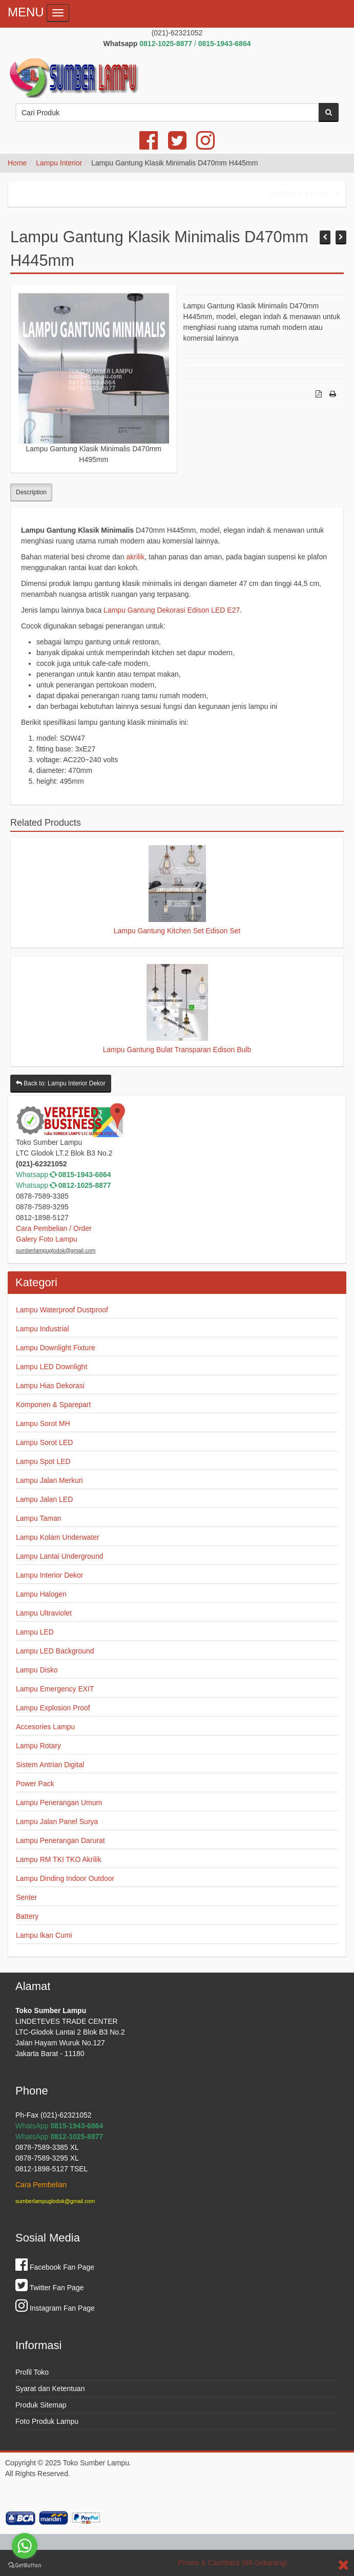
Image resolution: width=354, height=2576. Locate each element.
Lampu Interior (59, 163)
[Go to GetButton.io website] (24, 2565)
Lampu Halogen (41, 1594)
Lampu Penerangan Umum (59, 1802)
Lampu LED (35, 1632)
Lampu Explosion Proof (53, 1708)
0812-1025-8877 (84, 1185)
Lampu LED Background (55, 1651)
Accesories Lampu (45, 1727)
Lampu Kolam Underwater (57, 1537)
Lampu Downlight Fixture (55, 1348)
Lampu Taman (38, 1518)
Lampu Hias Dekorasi (50, 1385)
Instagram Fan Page (55, 2308)
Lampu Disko (37, 1670)
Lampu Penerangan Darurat (60, 1840)
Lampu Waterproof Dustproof (62, 1310)
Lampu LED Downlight (51, 1367)
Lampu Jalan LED (44, 1499)
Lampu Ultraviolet (44, 1613)
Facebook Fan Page (54, 2267)
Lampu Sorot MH (43, 1423)
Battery (27, 1916)
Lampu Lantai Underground (59, 1556)
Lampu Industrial (42, 1329)
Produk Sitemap (41, 2405)
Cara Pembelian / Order (54, 1228)
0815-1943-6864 (84, 1174)
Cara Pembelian (41, 2185)
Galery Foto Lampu (46, 1239)
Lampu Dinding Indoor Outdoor (65, 1878)
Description (31, 492)
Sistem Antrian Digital (50, 1765)
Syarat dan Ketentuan (50, 2388)
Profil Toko (32, 2372)
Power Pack (35, 1783)
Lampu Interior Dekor (50, 1575)
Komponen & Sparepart (53, 1404)
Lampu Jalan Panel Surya (57, 1821)
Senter (26, 1897)
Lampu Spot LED (43, 1461)
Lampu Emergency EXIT (55, 1689)
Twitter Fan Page (49, 2288)
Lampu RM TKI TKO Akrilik (58, 1859)
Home (17, 163)
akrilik (135, 557)
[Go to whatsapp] (24, 2546)
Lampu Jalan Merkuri (49, 1480)
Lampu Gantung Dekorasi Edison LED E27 (171, 610)
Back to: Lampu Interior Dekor (61, 1083)
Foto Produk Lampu (46, 2421)
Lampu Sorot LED (44, 1442)
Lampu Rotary (38, 1746)
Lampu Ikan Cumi (44, 1935)
